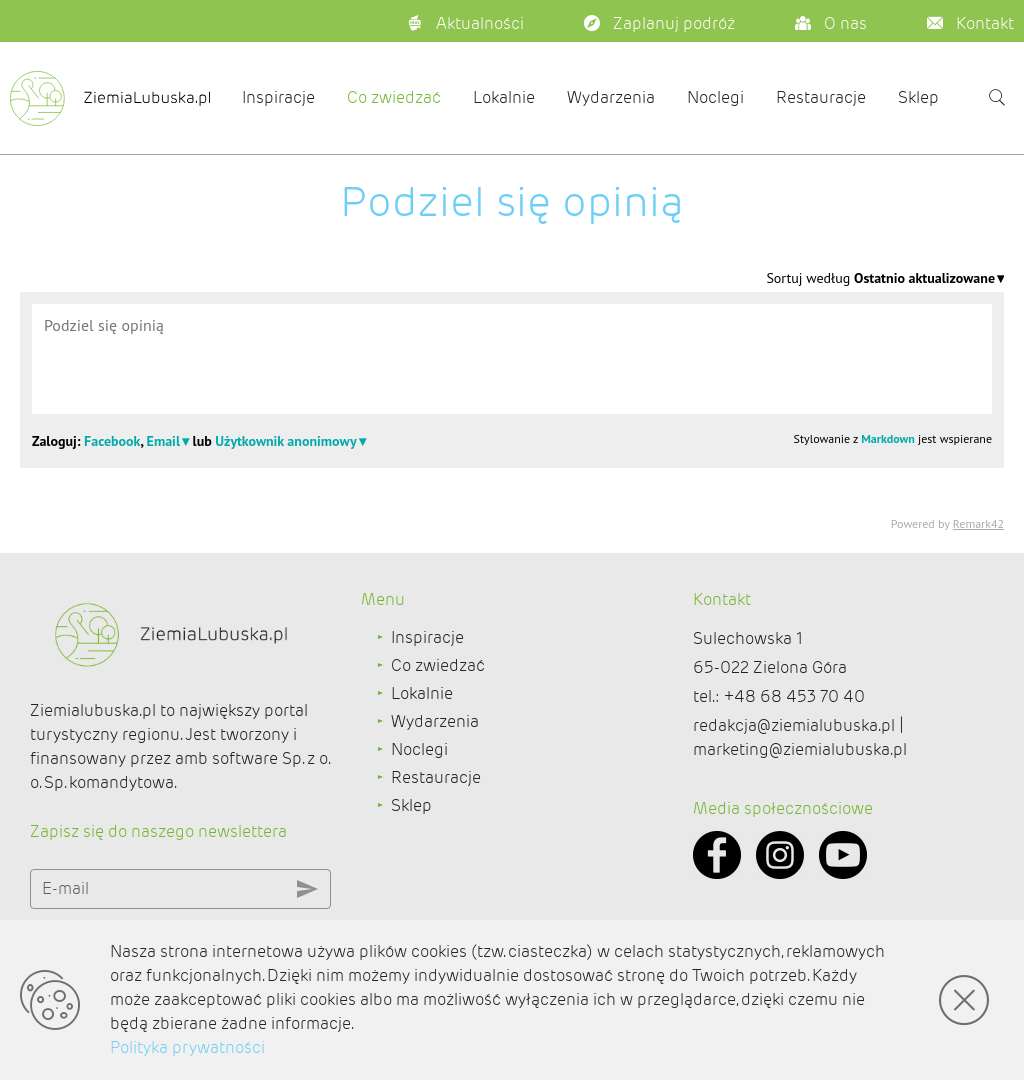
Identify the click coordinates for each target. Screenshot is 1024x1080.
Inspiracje (278, 97)
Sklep (918, 97)
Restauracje (821, 97)
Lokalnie (504, 97)
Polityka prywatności (187, 1047)
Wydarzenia (611, 97)
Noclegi (715, 97)
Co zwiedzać (394, 97)
